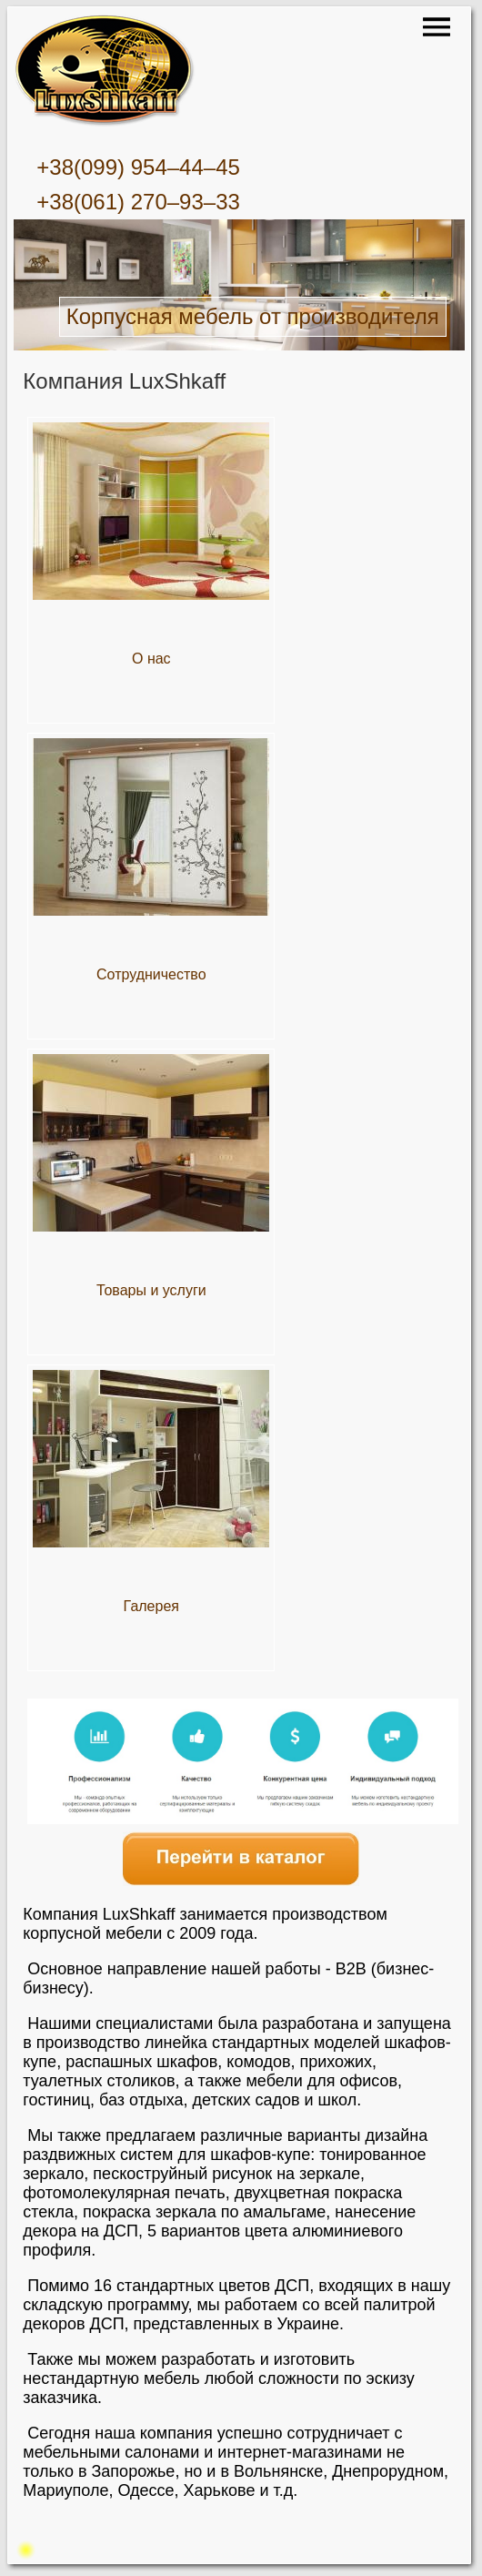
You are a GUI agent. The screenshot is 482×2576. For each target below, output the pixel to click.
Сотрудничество (151, 974)
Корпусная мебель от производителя (252, 316)
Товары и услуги (151, 1290)
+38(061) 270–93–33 (138, 201)
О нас (151, 658)
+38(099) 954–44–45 (138, 167)
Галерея (151, 1606)
